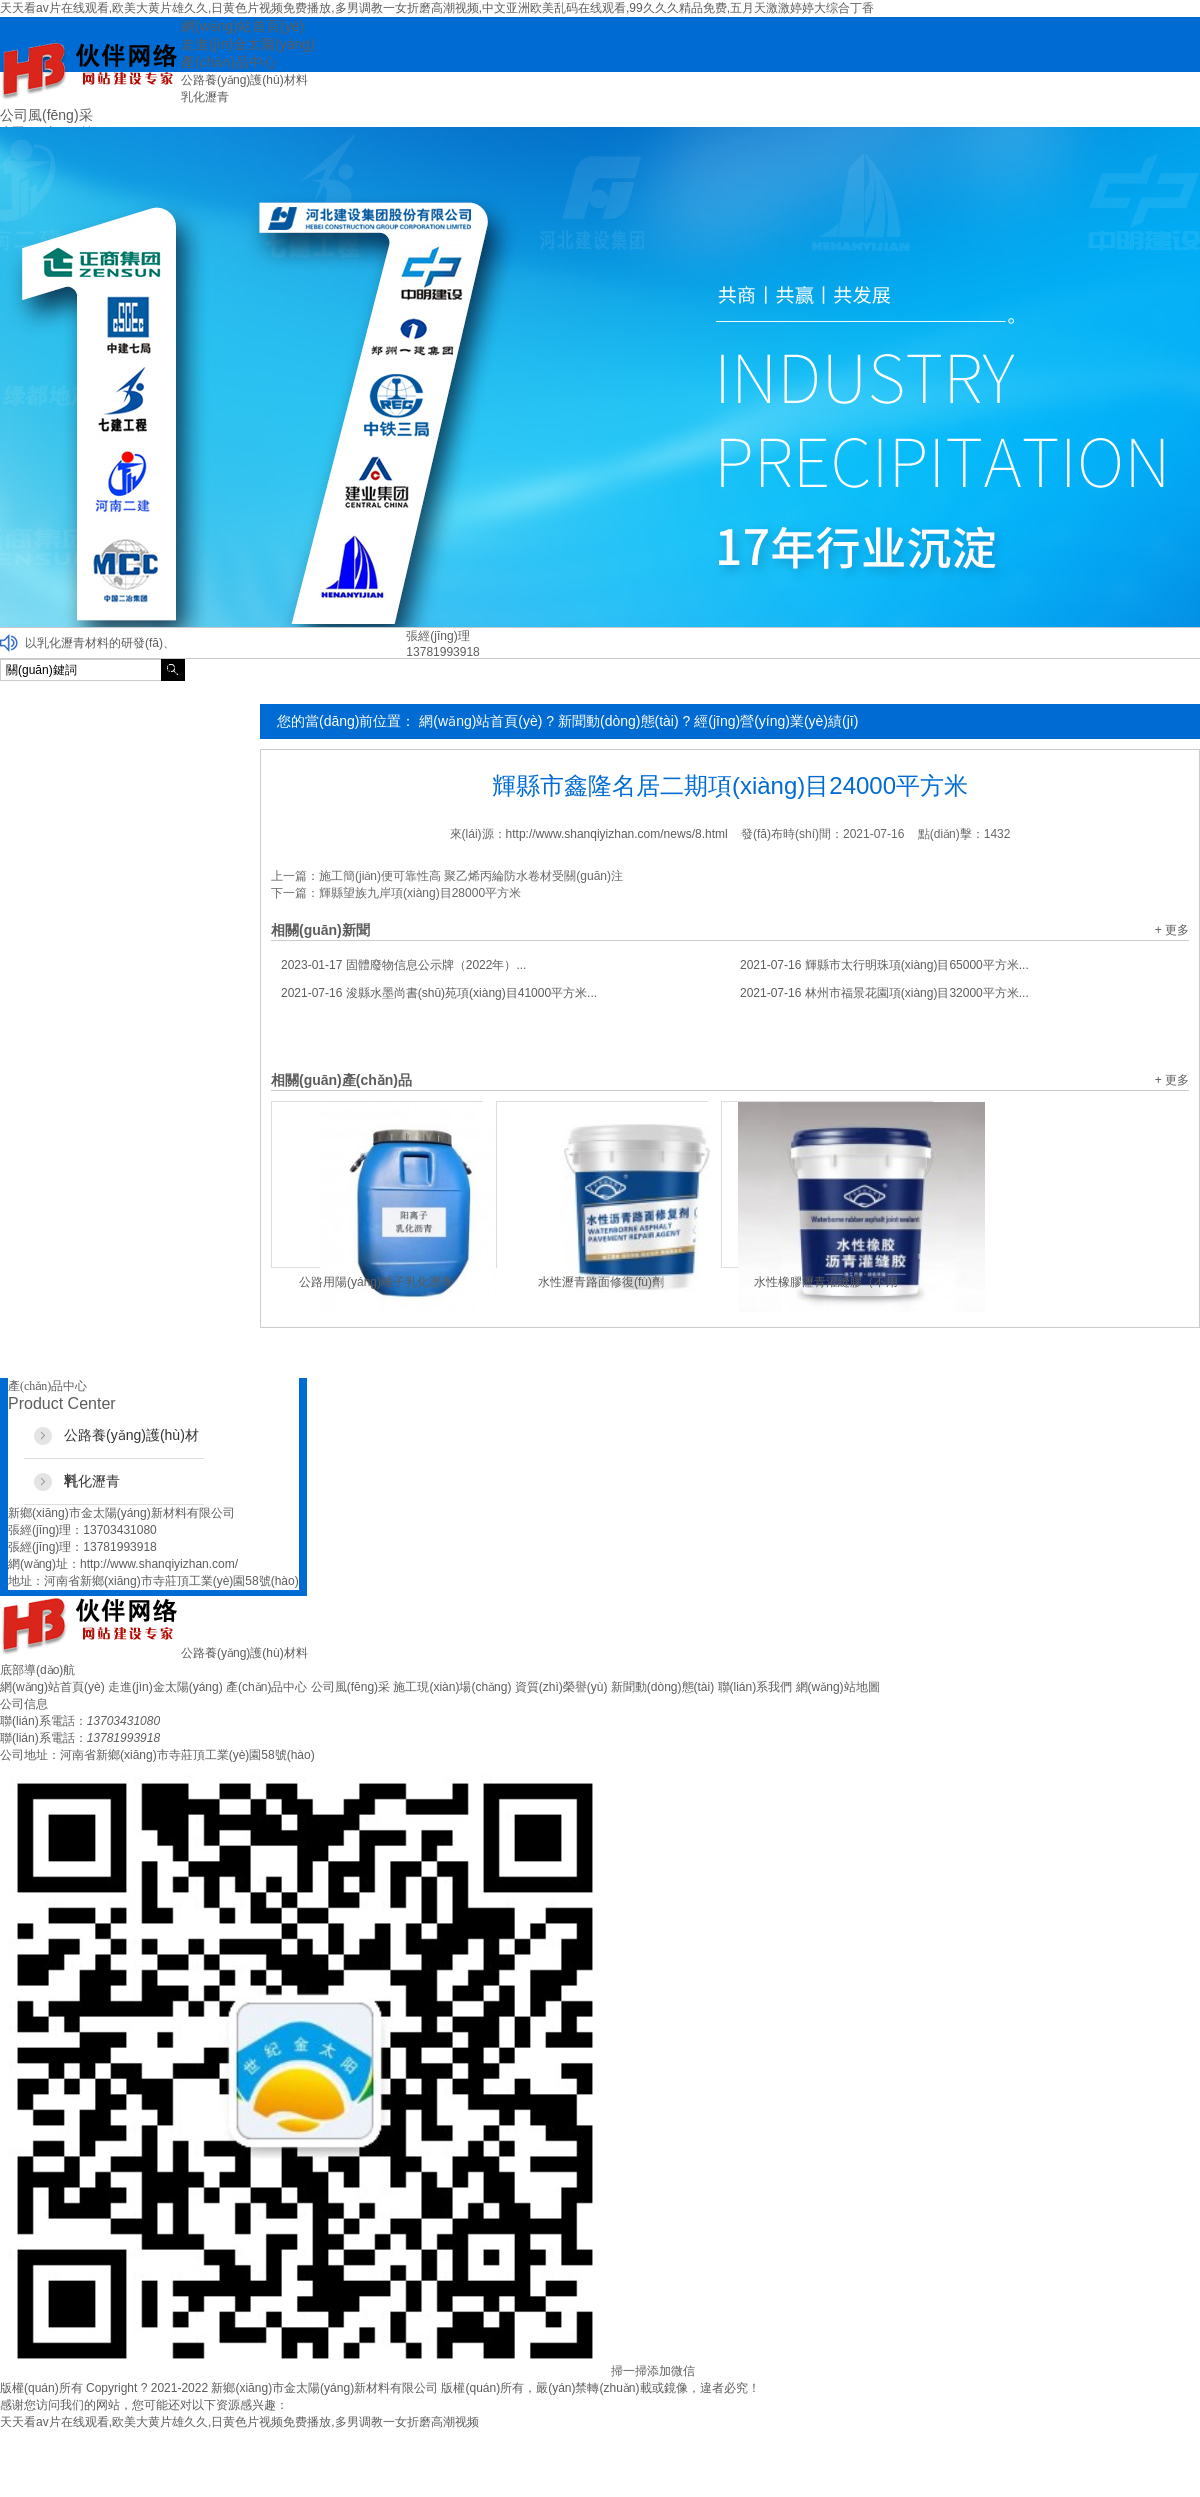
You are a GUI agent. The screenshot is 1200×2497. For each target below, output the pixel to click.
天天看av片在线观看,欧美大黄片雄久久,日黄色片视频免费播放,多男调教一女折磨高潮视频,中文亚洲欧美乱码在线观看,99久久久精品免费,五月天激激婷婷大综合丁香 (437, 8)
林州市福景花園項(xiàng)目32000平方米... (884, 993)
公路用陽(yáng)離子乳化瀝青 (376, 1282)
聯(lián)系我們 (755, 1687)
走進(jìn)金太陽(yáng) (165, 1687)
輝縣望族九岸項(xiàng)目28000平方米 (420, 893)
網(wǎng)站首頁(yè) (480, 721)
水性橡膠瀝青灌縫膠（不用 (826, 1282)
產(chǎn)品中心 (266, 1687)
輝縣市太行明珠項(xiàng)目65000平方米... (884, 965)
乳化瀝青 (205, 97)
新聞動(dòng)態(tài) (618, 721)
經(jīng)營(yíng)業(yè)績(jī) (776, 721)
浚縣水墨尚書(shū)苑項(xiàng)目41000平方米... (439, 993)
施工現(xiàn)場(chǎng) (452, 1687)
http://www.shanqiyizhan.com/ (159, 1564)
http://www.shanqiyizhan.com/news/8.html (617, 834)
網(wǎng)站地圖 (838, 1687)
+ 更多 (1172, 930)
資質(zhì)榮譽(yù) (561, 1687)
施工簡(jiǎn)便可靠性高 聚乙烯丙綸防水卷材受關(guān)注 (471, 876)
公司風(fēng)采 (350, 1687)
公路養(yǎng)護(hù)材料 (244, 80)
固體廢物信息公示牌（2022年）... (403, 965)
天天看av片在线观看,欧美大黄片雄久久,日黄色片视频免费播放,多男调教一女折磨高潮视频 (239, 2422)
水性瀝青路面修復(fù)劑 (601, 1282)
